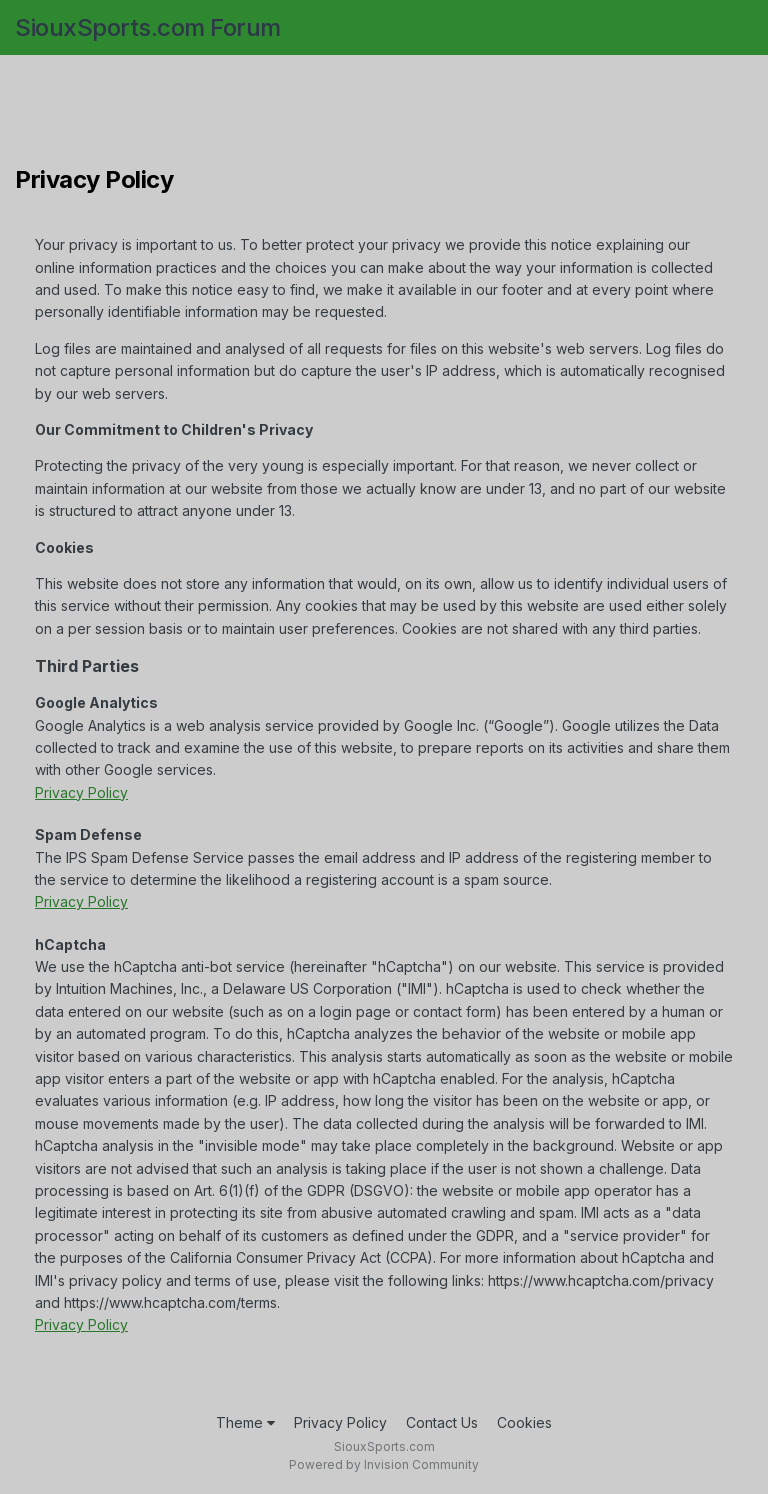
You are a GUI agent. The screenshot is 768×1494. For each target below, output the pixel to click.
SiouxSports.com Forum (148, 27)
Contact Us (442, 1422)
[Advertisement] (384, 115)
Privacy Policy (81, 792)
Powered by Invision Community (384, 1464)
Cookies (524, 1422)
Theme (245, 1422)
